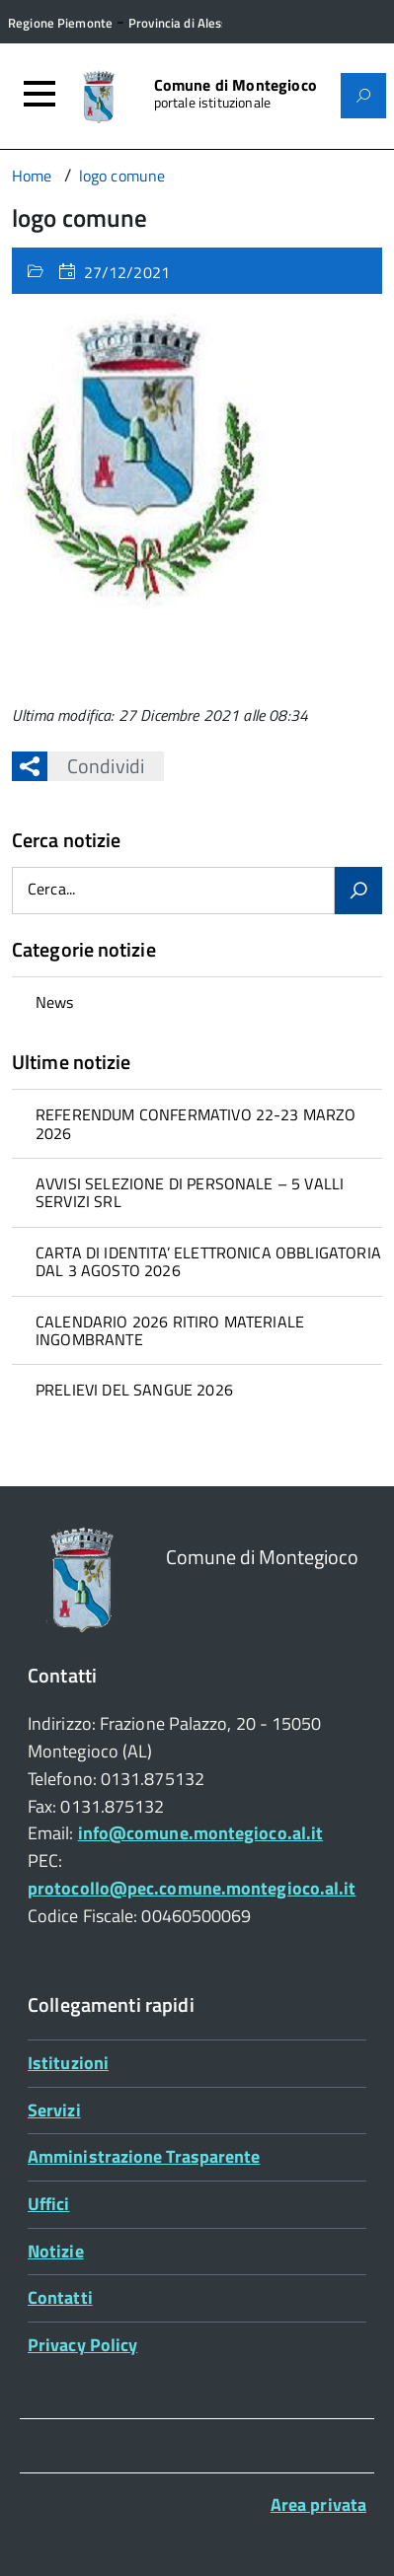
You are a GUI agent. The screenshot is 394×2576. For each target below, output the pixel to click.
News (55, 1002)
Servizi (54, 2110)
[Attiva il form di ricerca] (363, 95)
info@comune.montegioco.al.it (201, 1833)
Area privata (318, 2504)
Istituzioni (68, 2062)
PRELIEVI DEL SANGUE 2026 (134, 1389)
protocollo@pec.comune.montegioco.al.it (191, 1888)
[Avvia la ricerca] (358, 890)
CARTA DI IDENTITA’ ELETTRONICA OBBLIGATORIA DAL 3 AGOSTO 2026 (208, 1261)
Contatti (60, 2297)
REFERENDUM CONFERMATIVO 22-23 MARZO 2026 (196, 1123)
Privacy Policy (82, 2344)
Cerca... (51, 890)
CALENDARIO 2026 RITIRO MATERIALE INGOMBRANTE (170, 1330)
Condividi (95, 766)
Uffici (49, 2203)
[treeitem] (197, 1001)
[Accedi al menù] (39, 93)
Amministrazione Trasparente (144, 2156)
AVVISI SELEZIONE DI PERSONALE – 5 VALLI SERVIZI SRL (190, 1192)
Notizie (56, 2251)
